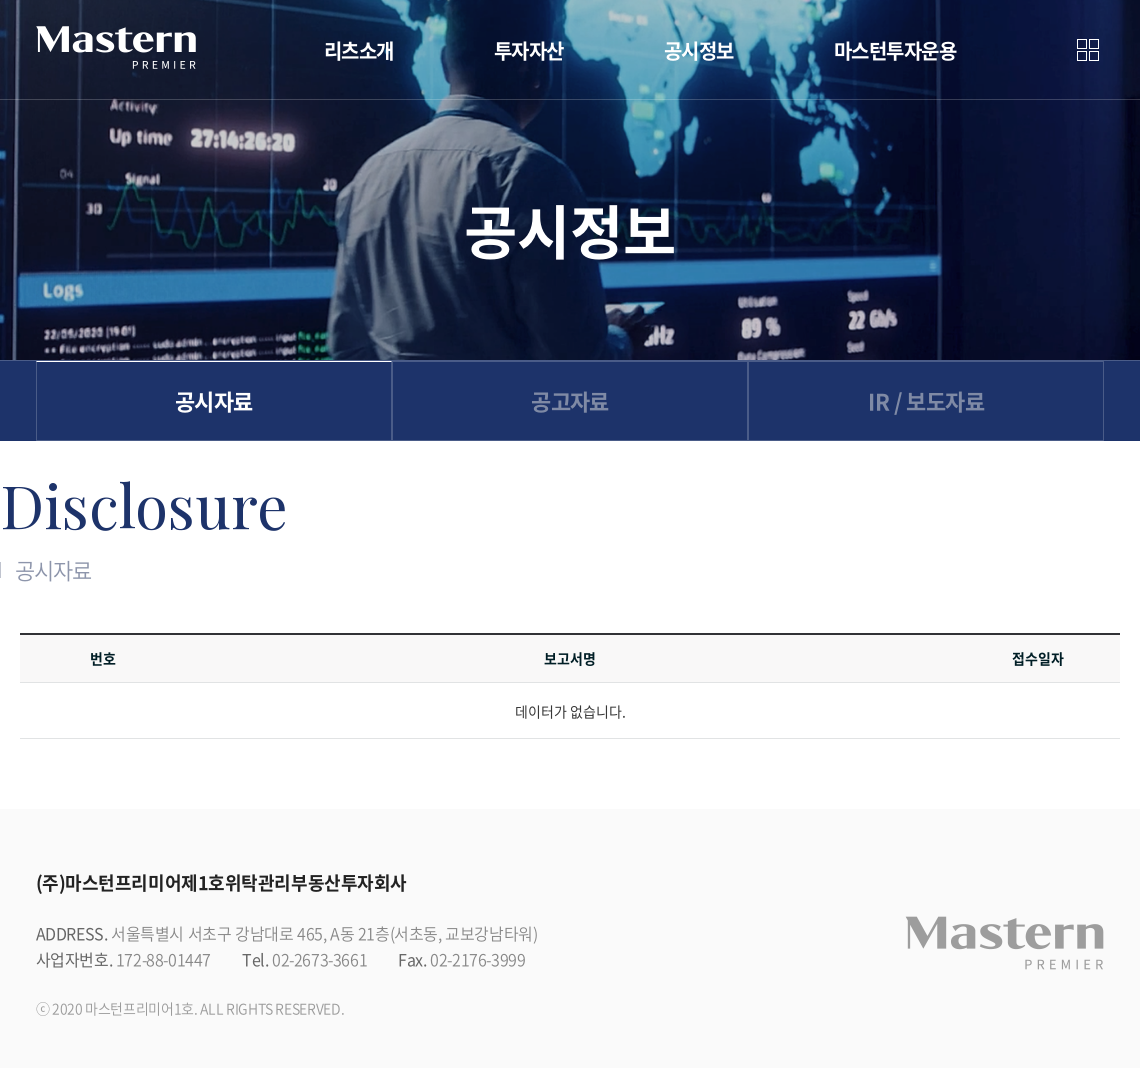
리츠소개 (359, 50)
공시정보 (699, 50)
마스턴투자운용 (895, 50)
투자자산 (529, 50)
